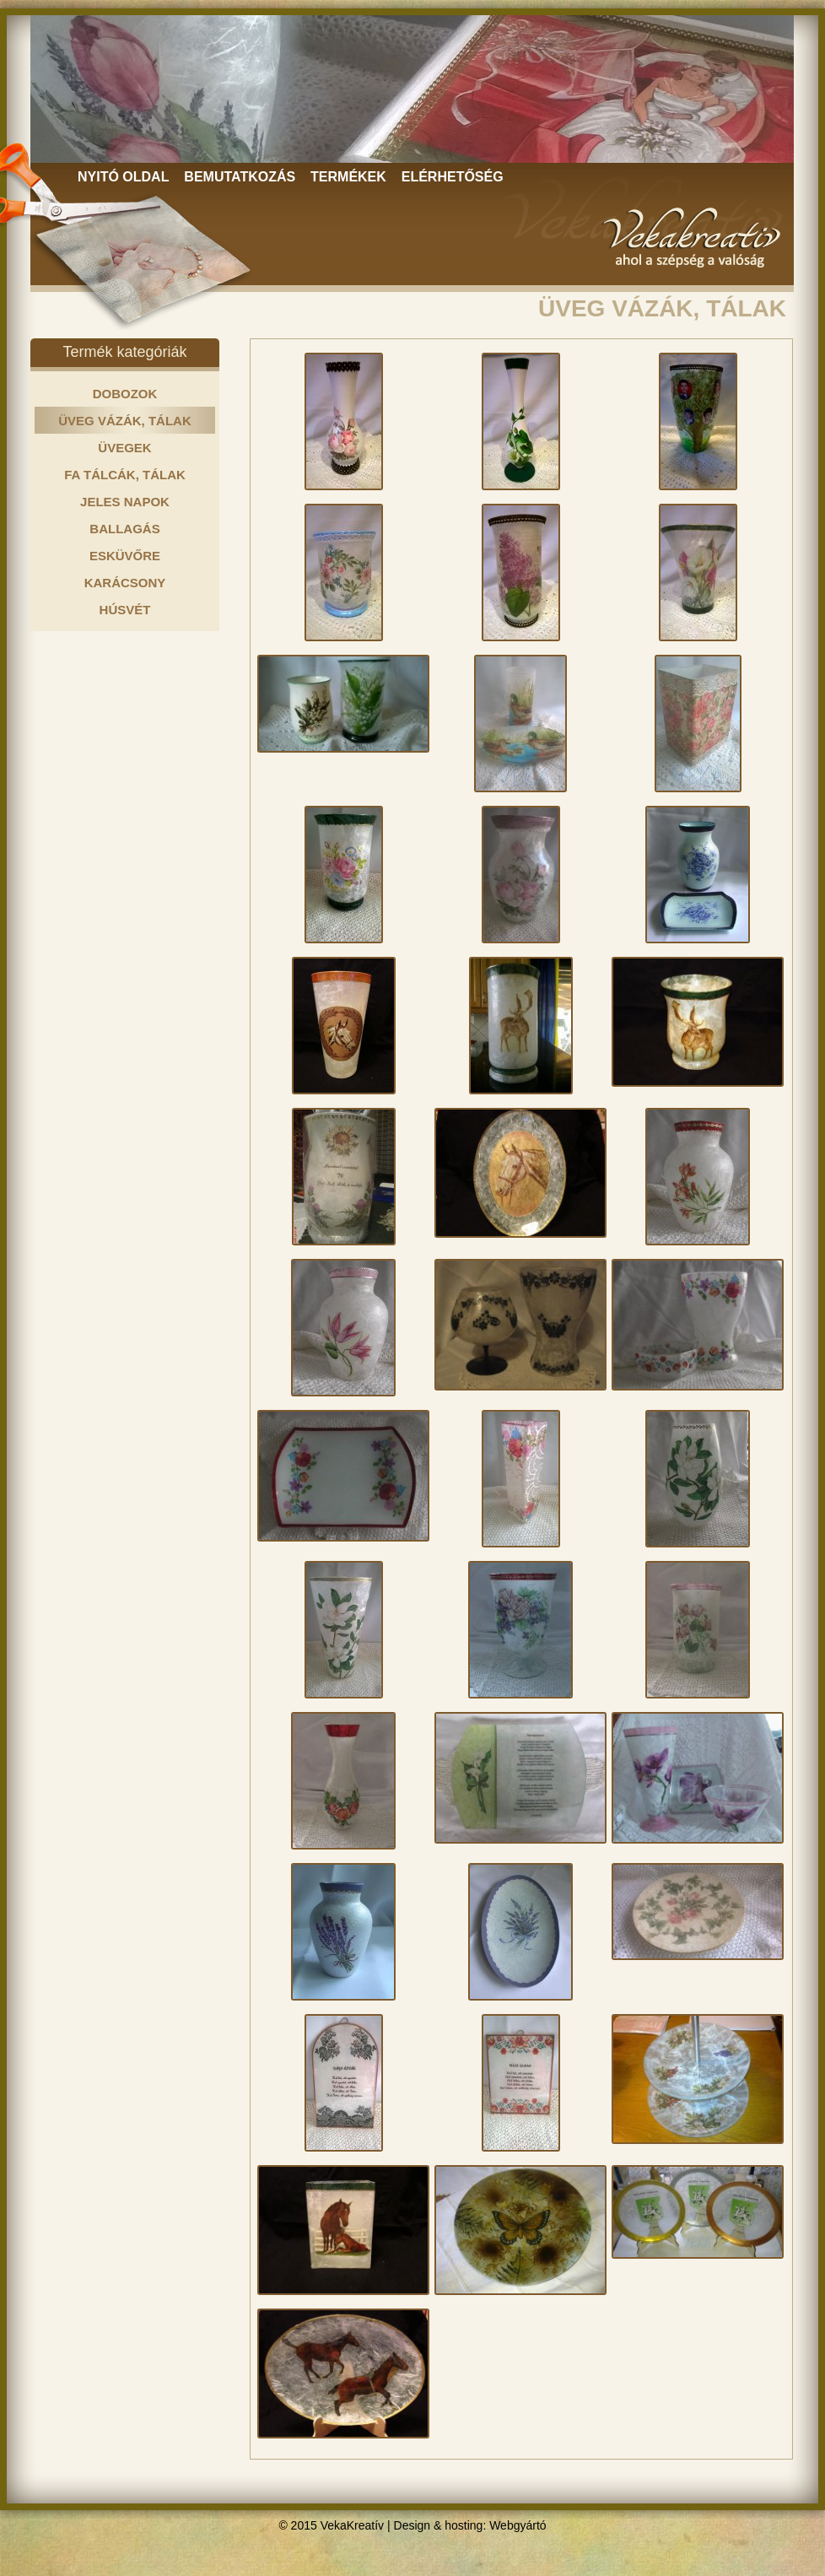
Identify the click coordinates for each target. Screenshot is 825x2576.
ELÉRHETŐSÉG (453, 177)
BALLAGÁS (124, 528)
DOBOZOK (125, 393)
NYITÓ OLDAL (123, 177)
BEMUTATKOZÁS (239, 177)
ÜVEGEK (124, 447)
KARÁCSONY (125, 582)
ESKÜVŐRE (124, 555)
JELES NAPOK (125, 501)
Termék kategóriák (124, 351)
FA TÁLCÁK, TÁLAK (125, 474)
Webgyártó (517, 2525)
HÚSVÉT (125, 609)
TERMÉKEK (348, 177)
